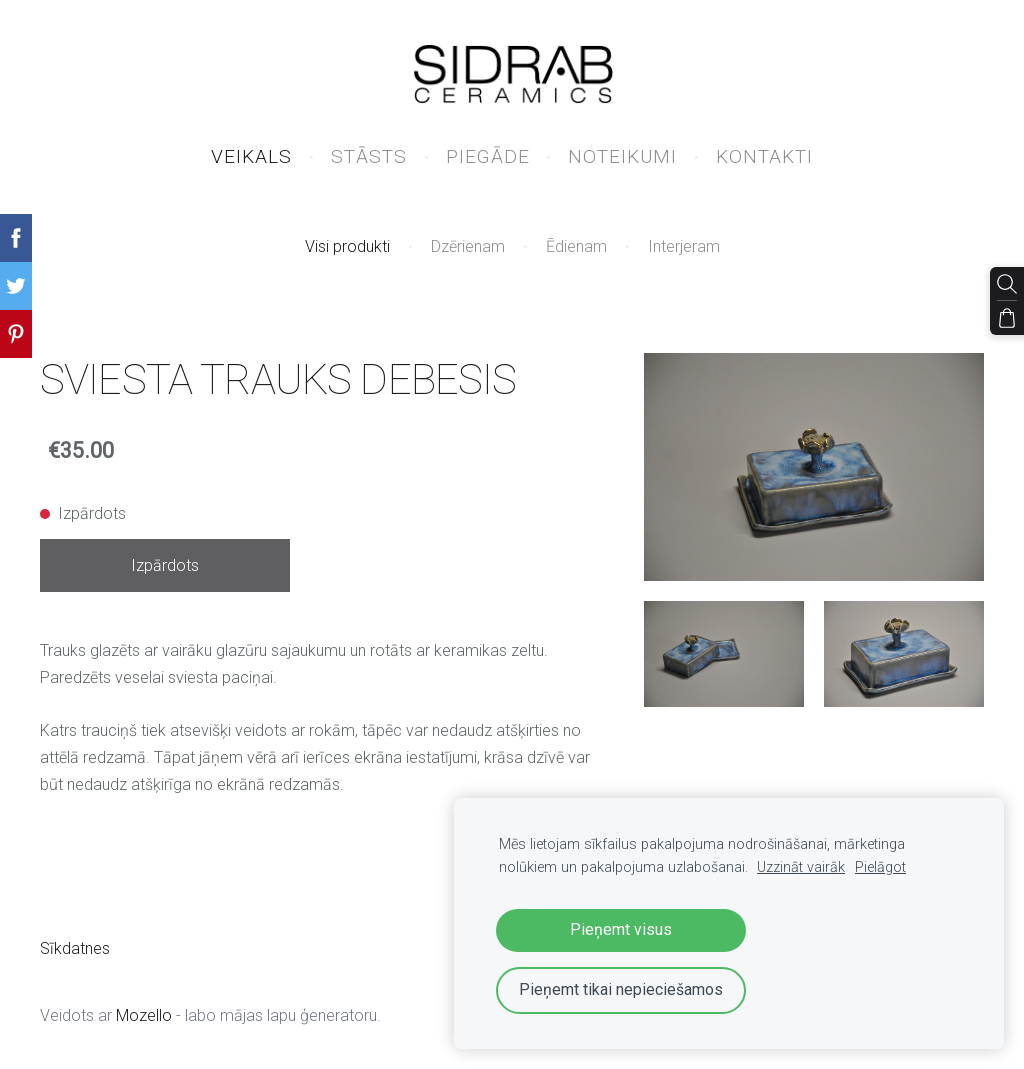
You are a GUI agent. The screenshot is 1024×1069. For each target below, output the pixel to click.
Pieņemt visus (621, 929)
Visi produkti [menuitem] (347, 246)
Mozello (144, 1015)
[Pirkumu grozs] (1007, 318)
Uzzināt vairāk (801, 867)
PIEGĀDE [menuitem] (488, 156)
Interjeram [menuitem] (684, 246)
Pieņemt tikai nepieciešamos (621, 989)
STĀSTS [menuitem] (369, 156)
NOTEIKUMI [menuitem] (622, 156)
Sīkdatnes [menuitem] (75, 948)
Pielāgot (880, 867)
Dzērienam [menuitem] (468, 246)
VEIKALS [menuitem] (251, 156)
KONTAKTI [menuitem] (764, 156)
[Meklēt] (1007, 284)
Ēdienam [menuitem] (576, 246)
